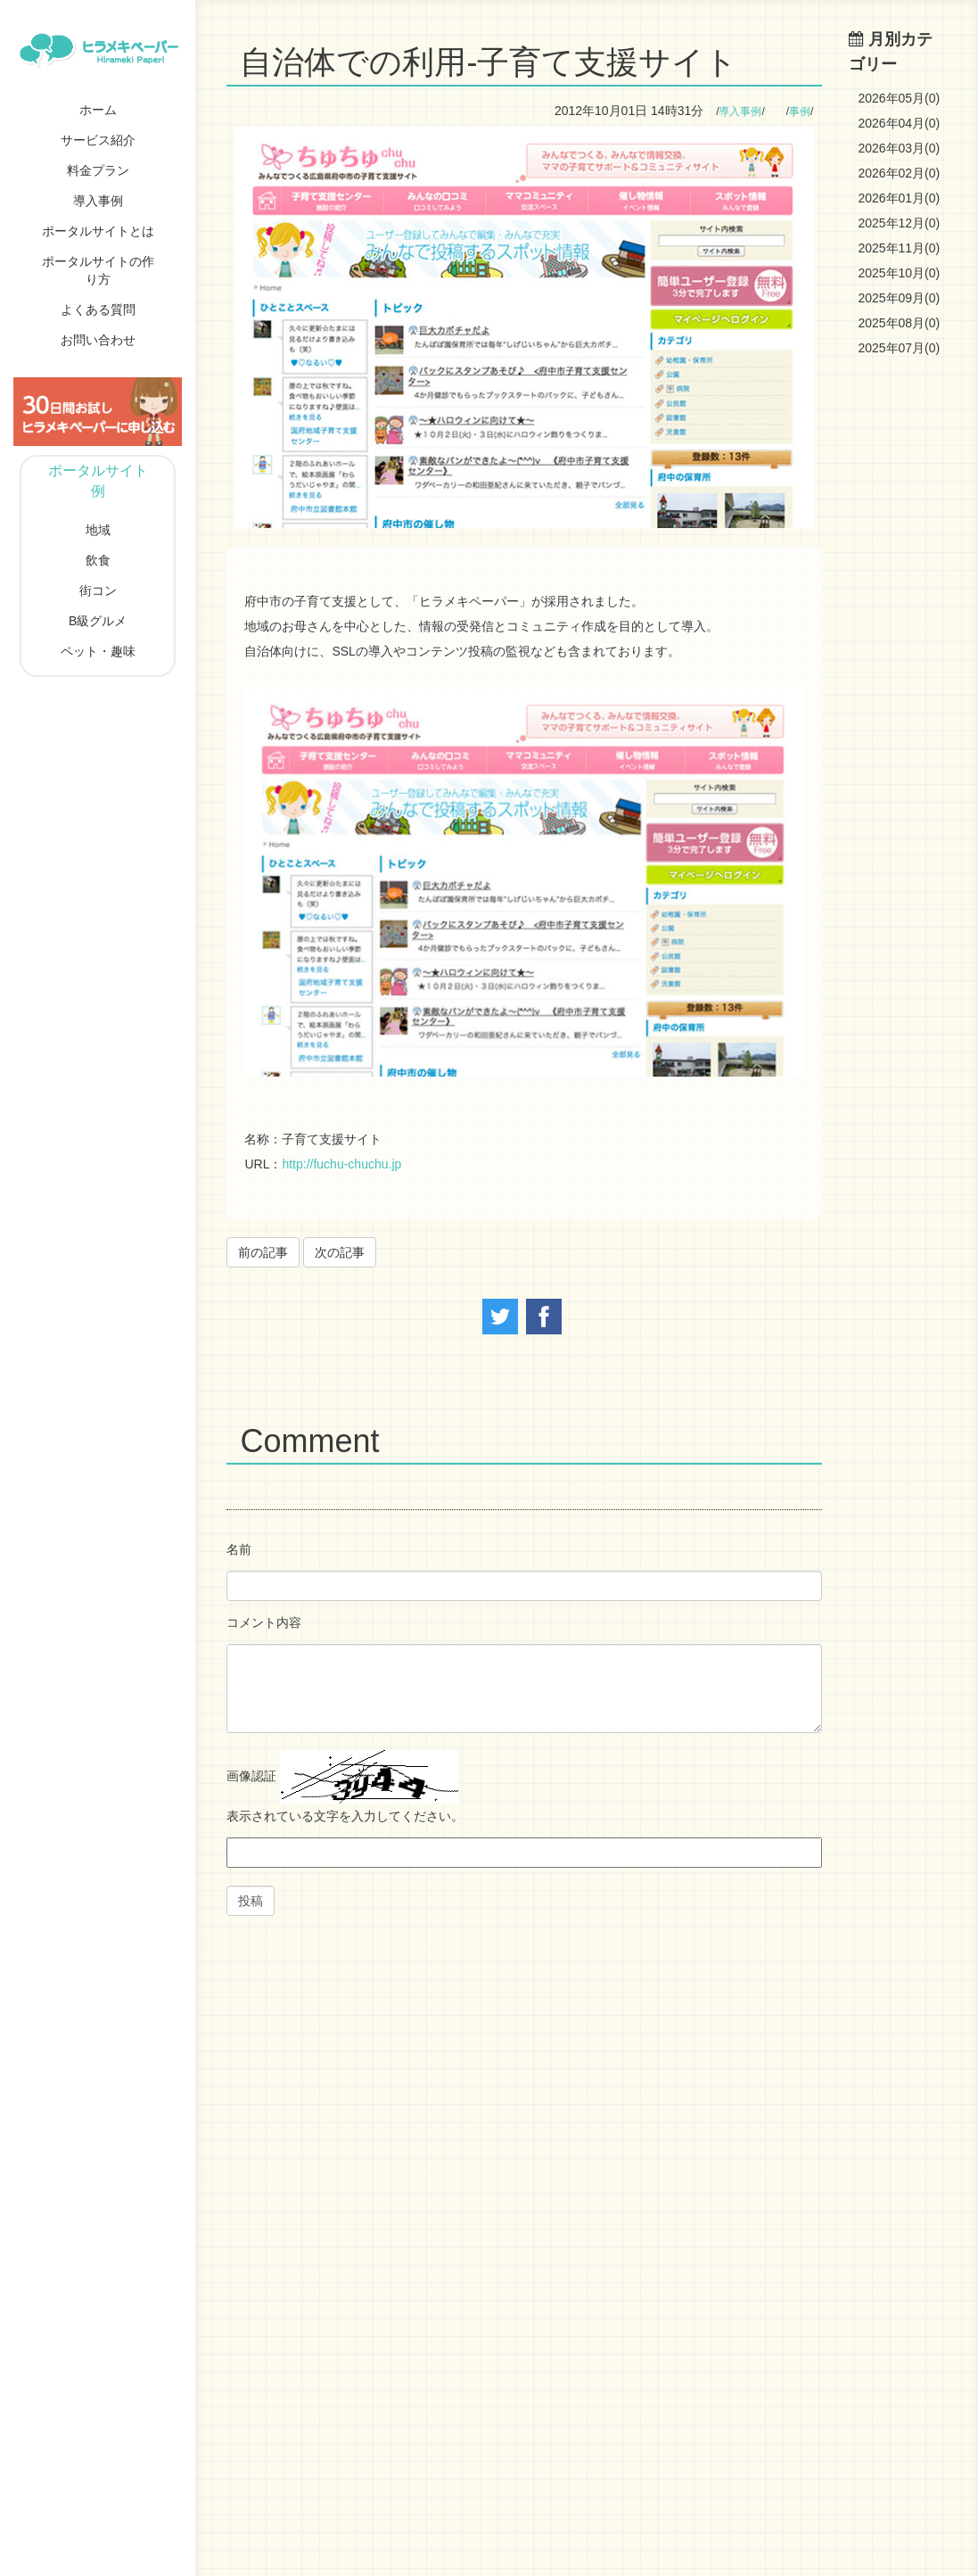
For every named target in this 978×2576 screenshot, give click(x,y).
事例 (799, 111)
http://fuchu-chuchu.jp (341, 1164)
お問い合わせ (98, 340)
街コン (98, 590)
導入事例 (98, 201)
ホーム (98, 110)
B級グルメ (98, 621)
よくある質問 (98, 309)
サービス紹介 (98, 140)
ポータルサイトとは (98, 231)
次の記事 (340, 1252)
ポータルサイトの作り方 (98, 270)
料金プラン (98, 170)
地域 (98, 530)
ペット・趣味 (98, 651)
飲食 (98, 560)
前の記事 (263, 1252)
